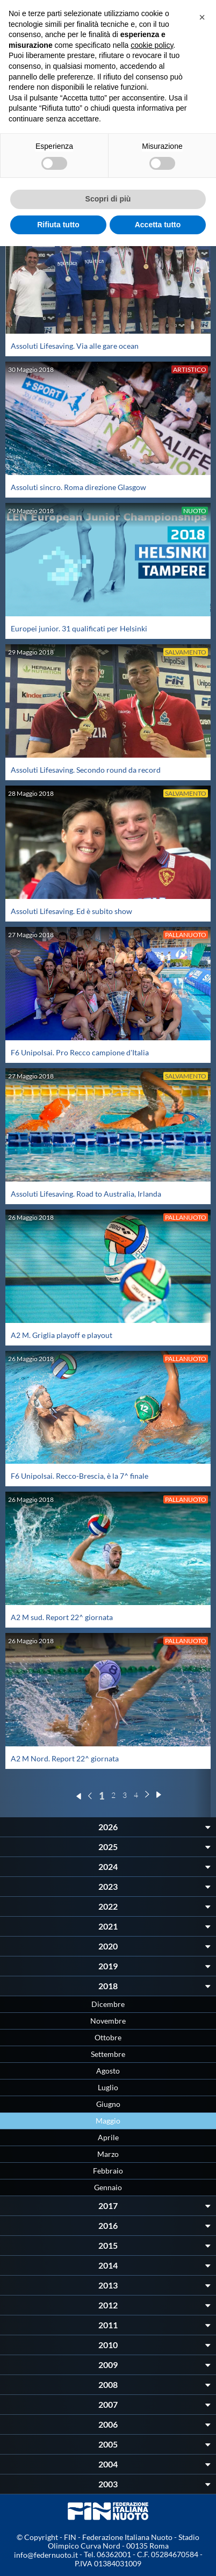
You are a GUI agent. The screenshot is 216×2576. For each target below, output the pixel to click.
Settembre (108, 2054)
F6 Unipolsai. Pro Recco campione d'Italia (80, 1052)
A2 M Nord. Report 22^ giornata (65, 1758)
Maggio (108, 2120)
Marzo (108, 2153)
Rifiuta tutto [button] (58, 224)
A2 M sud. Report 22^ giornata (62, 1617)
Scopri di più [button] (108, 199)
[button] (202, 17)
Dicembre (108, 2004)
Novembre (108, 2020)
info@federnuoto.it (46, 2554)
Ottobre (108, 2037)
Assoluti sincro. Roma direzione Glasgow (78, 487)
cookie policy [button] (152, 45)
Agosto (108, 2070)
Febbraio (108, 2170)
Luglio (108, 2087)
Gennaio (108, 2187)
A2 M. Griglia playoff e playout (61, 1335)
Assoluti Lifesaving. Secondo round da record (86, 769)
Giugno (108, 2104)
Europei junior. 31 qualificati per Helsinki (79, 628)
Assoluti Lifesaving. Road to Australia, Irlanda (86, 1193)
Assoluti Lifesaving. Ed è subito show (71, 911)
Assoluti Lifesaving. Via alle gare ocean (75, 345)
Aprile (108, 2137)
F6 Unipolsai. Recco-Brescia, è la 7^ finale (79, 1475)
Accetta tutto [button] (158, 224)
